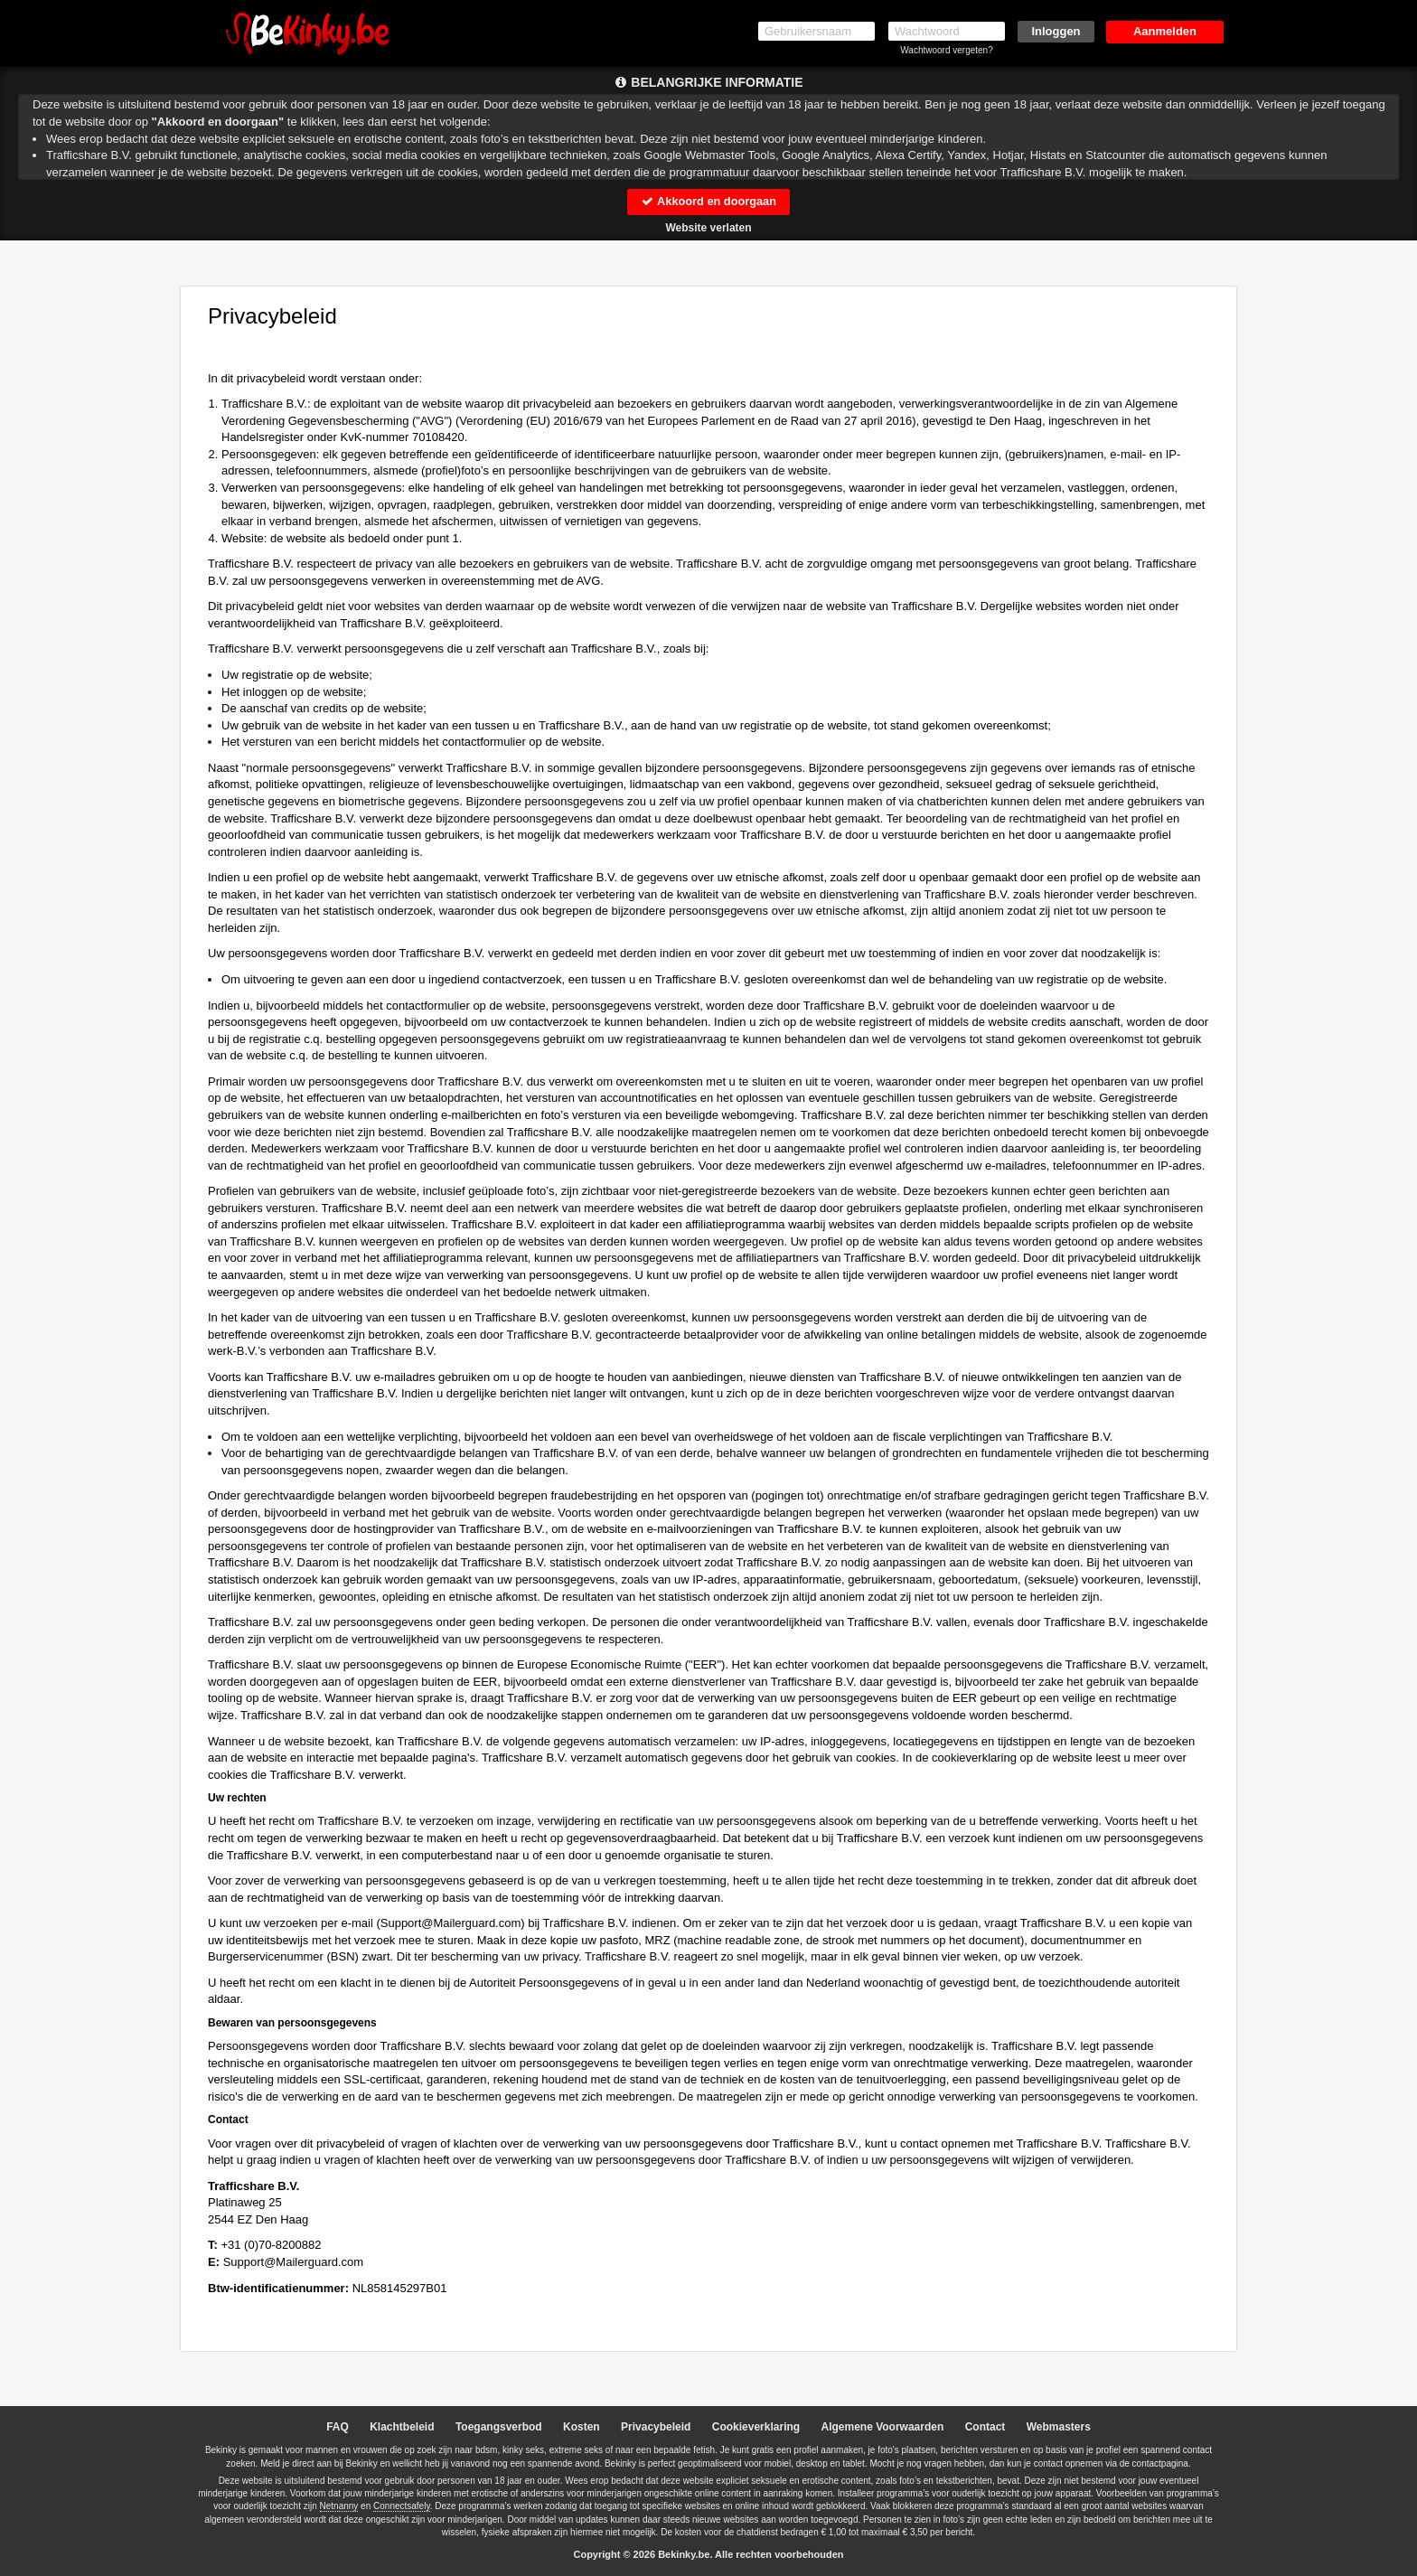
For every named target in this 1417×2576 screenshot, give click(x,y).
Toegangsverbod (498, 2427)
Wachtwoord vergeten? (946, 50)
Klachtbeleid (402, 2427)
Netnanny (339, 2507)
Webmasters (1059, 2427)
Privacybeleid (655, 2427)
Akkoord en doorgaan (708, 201)
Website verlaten (708, 227)
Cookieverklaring (756, 2427)
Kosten (581, 2427)
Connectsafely (401, 2507)
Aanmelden (1164, 31)
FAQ (337, 2427)
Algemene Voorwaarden (882, 2427)
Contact (985, 2427)
